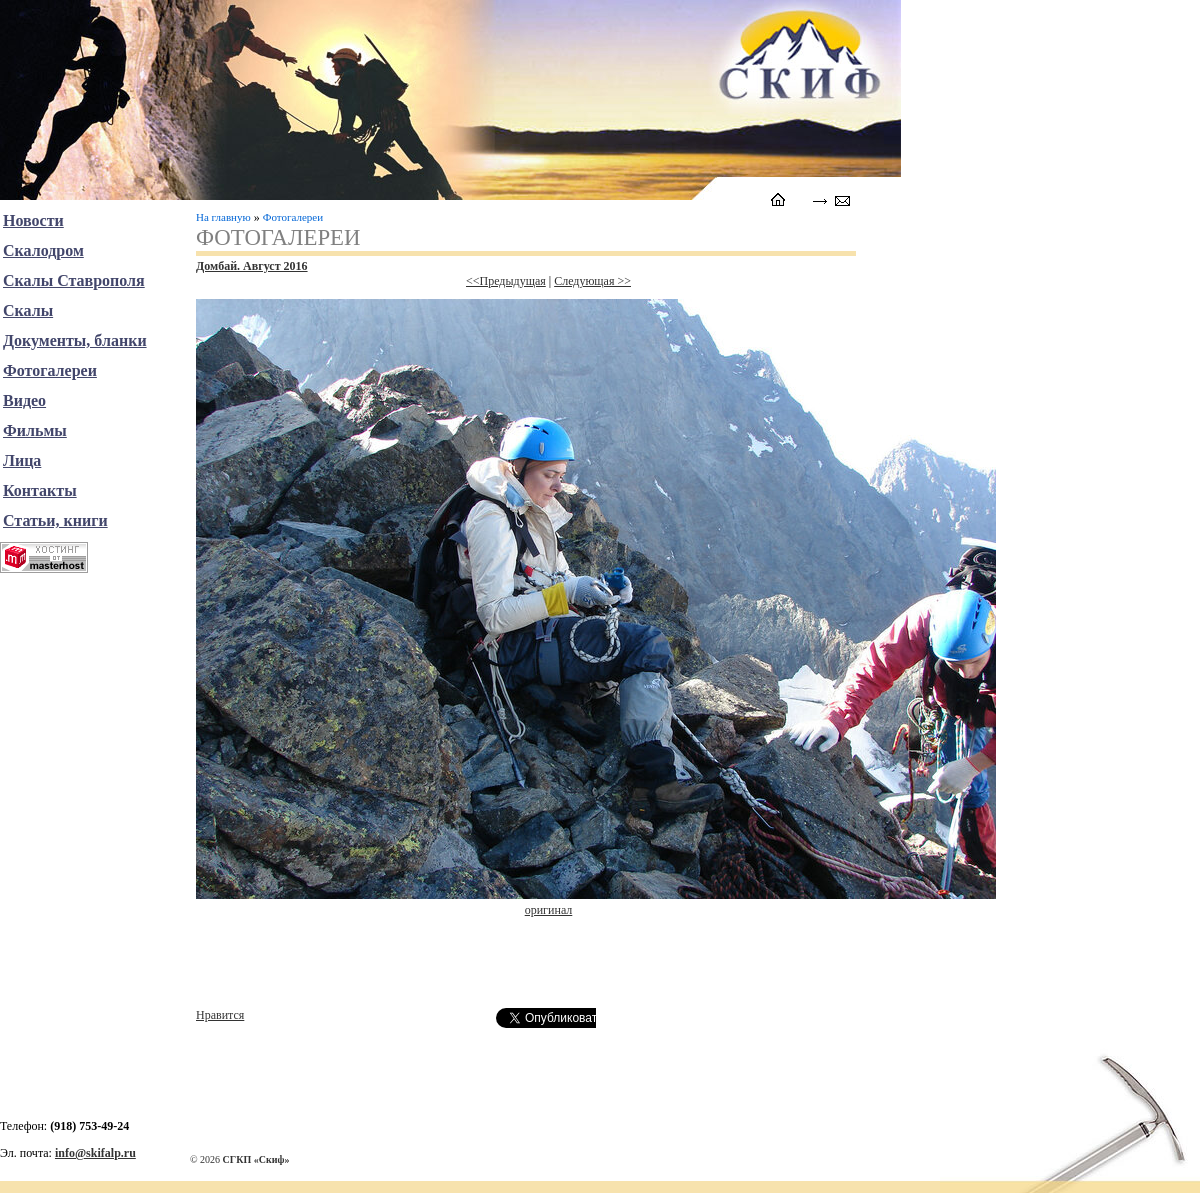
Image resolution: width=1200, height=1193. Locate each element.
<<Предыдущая (506, 281)
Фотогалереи (293, 217)
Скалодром (43, 250)
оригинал (549, 910)
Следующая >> (592, 281)
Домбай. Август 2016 (252, 266)
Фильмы (35, 430)
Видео (24, 400)
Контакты (40, 490)
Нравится (220, 1015)
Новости (33, 220)
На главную (223, 217)
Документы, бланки (75, 340)
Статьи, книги (55, 520)
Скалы (28, 310)
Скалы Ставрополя (74, 280)
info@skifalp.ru (95, 1153)
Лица (22, 460)
